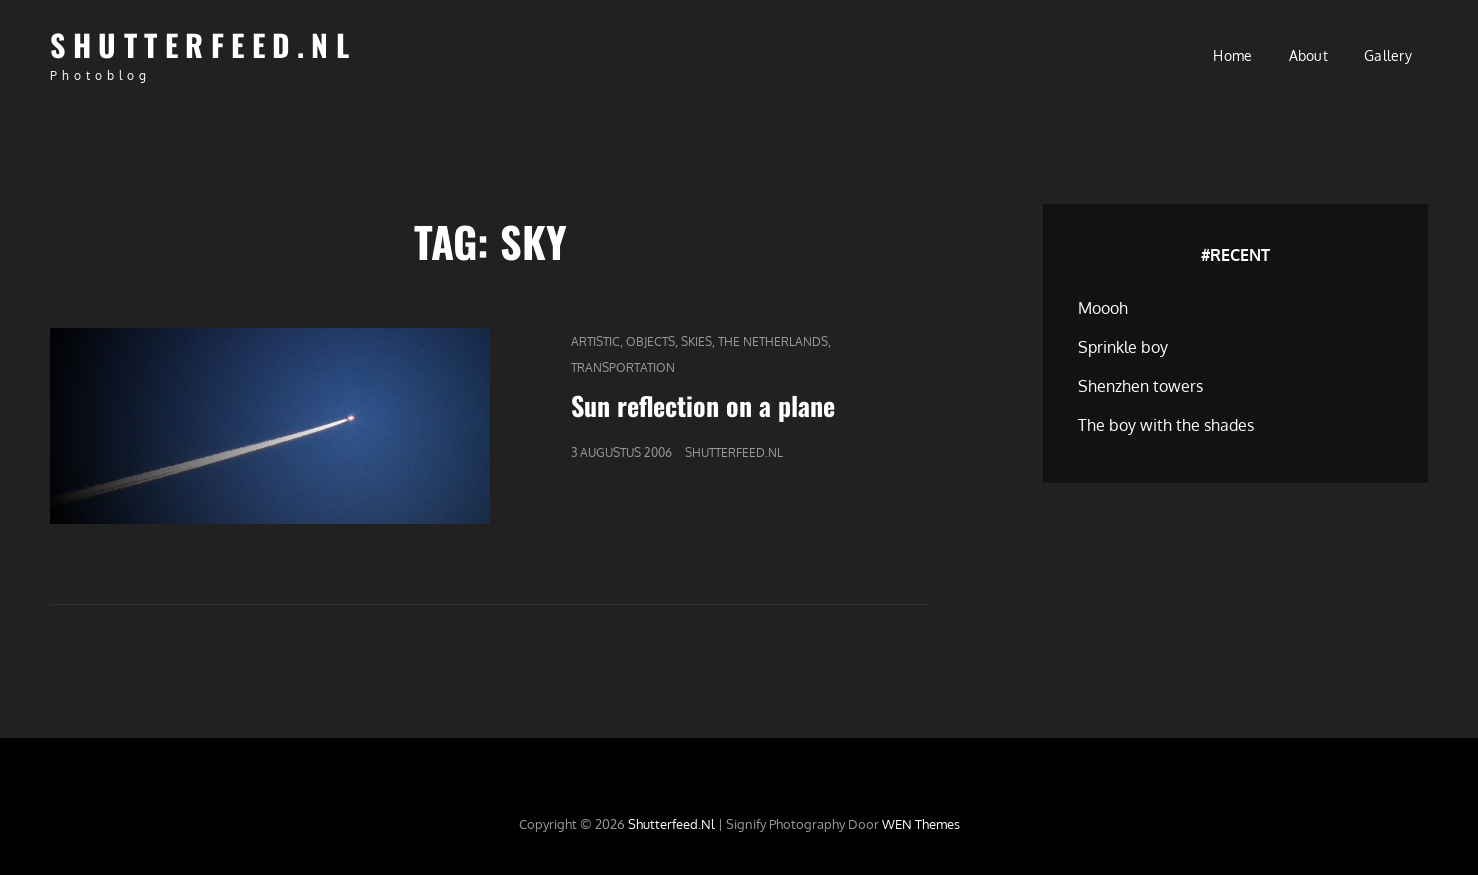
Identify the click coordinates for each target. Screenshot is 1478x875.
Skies (696, 341)
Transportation (623, 367)
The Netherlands (773, 341)
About (1308, 55)
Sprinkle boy (1123, 347)
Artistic (595, 341)
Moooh (1103, 308)
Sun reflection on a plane (703, 405)
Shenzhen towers (1140, 386)
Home (1232, 55)
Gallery (1388, 55)
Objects (650, 341)
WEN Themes (921, 824)
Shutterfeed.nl (203, 44)
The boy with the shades (1166, 425)
